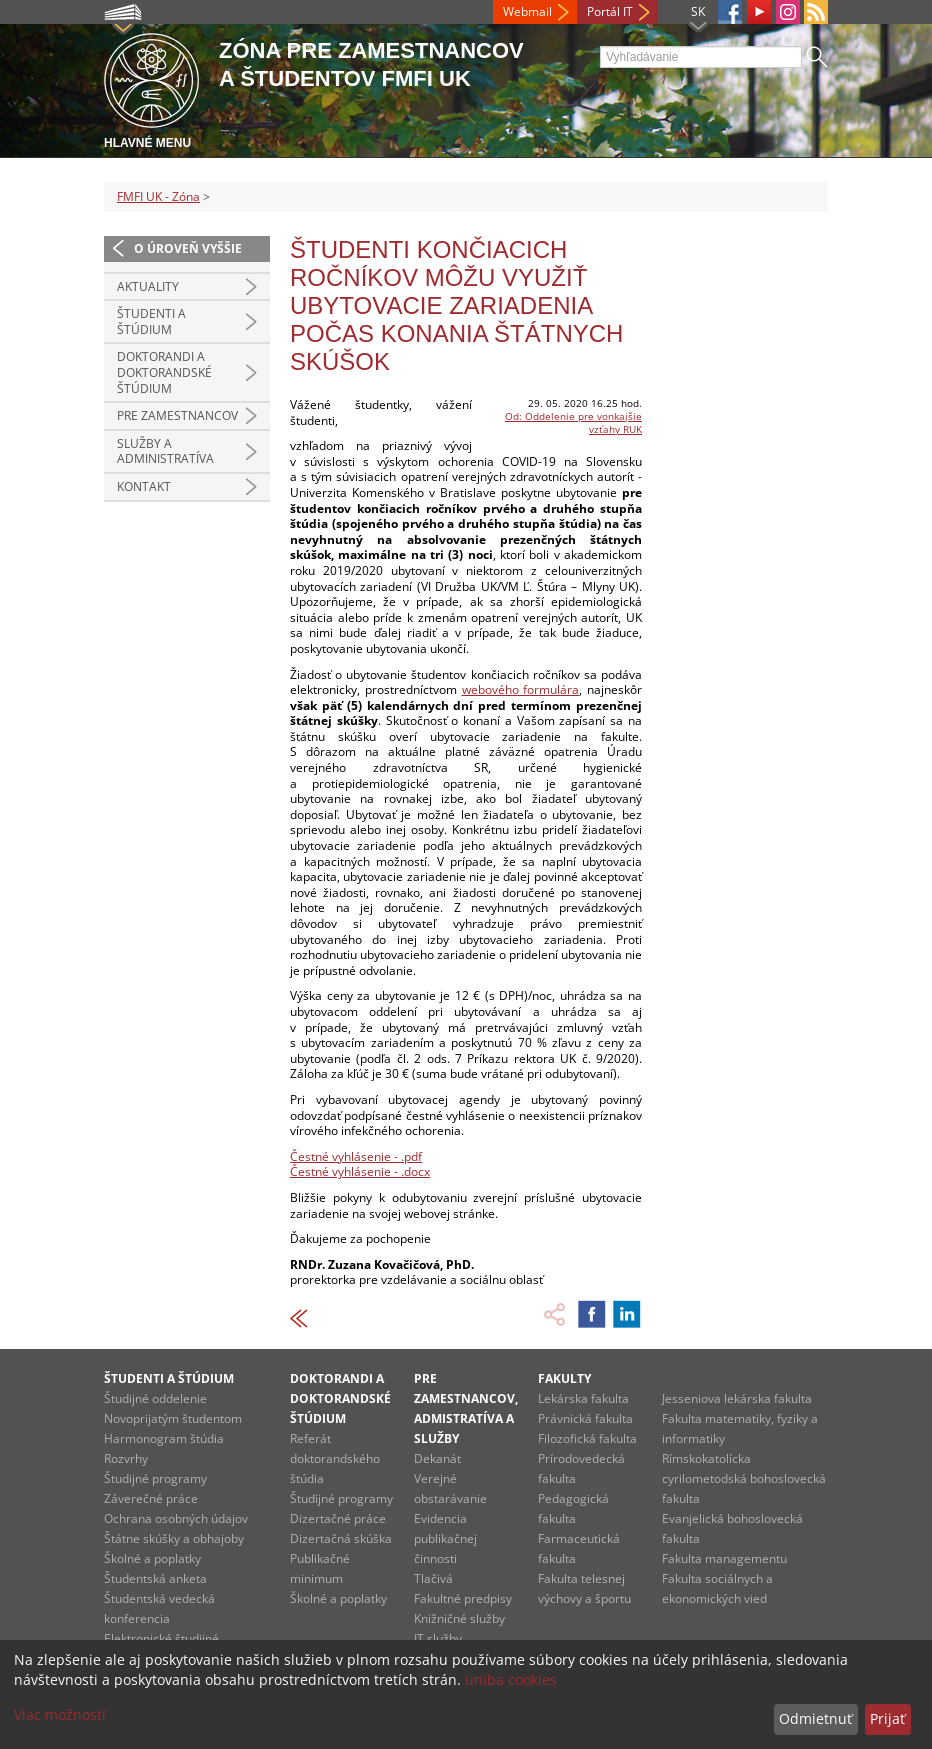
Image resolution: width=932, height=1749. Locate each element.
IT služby (438, 1638)
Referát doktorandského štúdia (335, 1458)
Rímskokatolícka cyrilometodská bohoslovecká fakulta (744, 1478)
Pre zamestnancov (177, 415)
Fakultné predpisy (463, 1598)
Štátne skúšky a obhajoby (174, 1538)
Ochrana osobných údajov (176, 1518)
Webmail (527, 11)
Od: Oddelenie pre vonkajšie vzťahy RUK (573, 422)
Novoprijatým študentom (173, 1418)
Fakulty (564, 1378)
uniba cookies (511, 1679)
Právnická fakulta (585, 1418)
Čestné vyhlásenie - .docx (360, 1171)
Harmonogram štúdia (164, 1438)
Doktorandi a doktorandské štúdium (164, 372)
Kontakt (144, 486)
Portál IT (610, 11)
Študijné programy (155, 1478)
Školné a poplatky (152, 1558)
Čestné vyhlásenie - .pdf (356, 1156)
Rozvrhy (126, 1458)
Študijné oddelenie (155, 1398)
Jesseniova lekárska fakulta (737, 1398)
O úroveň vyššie (188, 248)
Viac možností (60, 1714)
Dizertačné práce (338, 1518)
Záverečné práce (151, 1498)
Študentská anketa (155, 1578)
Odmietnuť (815, 1718)
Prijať (887, 1718)
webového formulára (521, 689)
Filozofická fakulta (587, 1438)
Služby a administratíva (165, 451)
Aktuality (148, 286)
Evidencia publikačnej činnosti (445, 1538)
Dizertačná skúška (341, 1538)
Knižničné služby (459, 1618)
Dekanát (437, 1458)
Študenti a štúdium (151, 321)
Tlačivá (433, 1578)
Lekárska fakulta (583, 1398)
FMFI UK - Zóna (158, 196)
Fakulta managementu (724, 1558)
